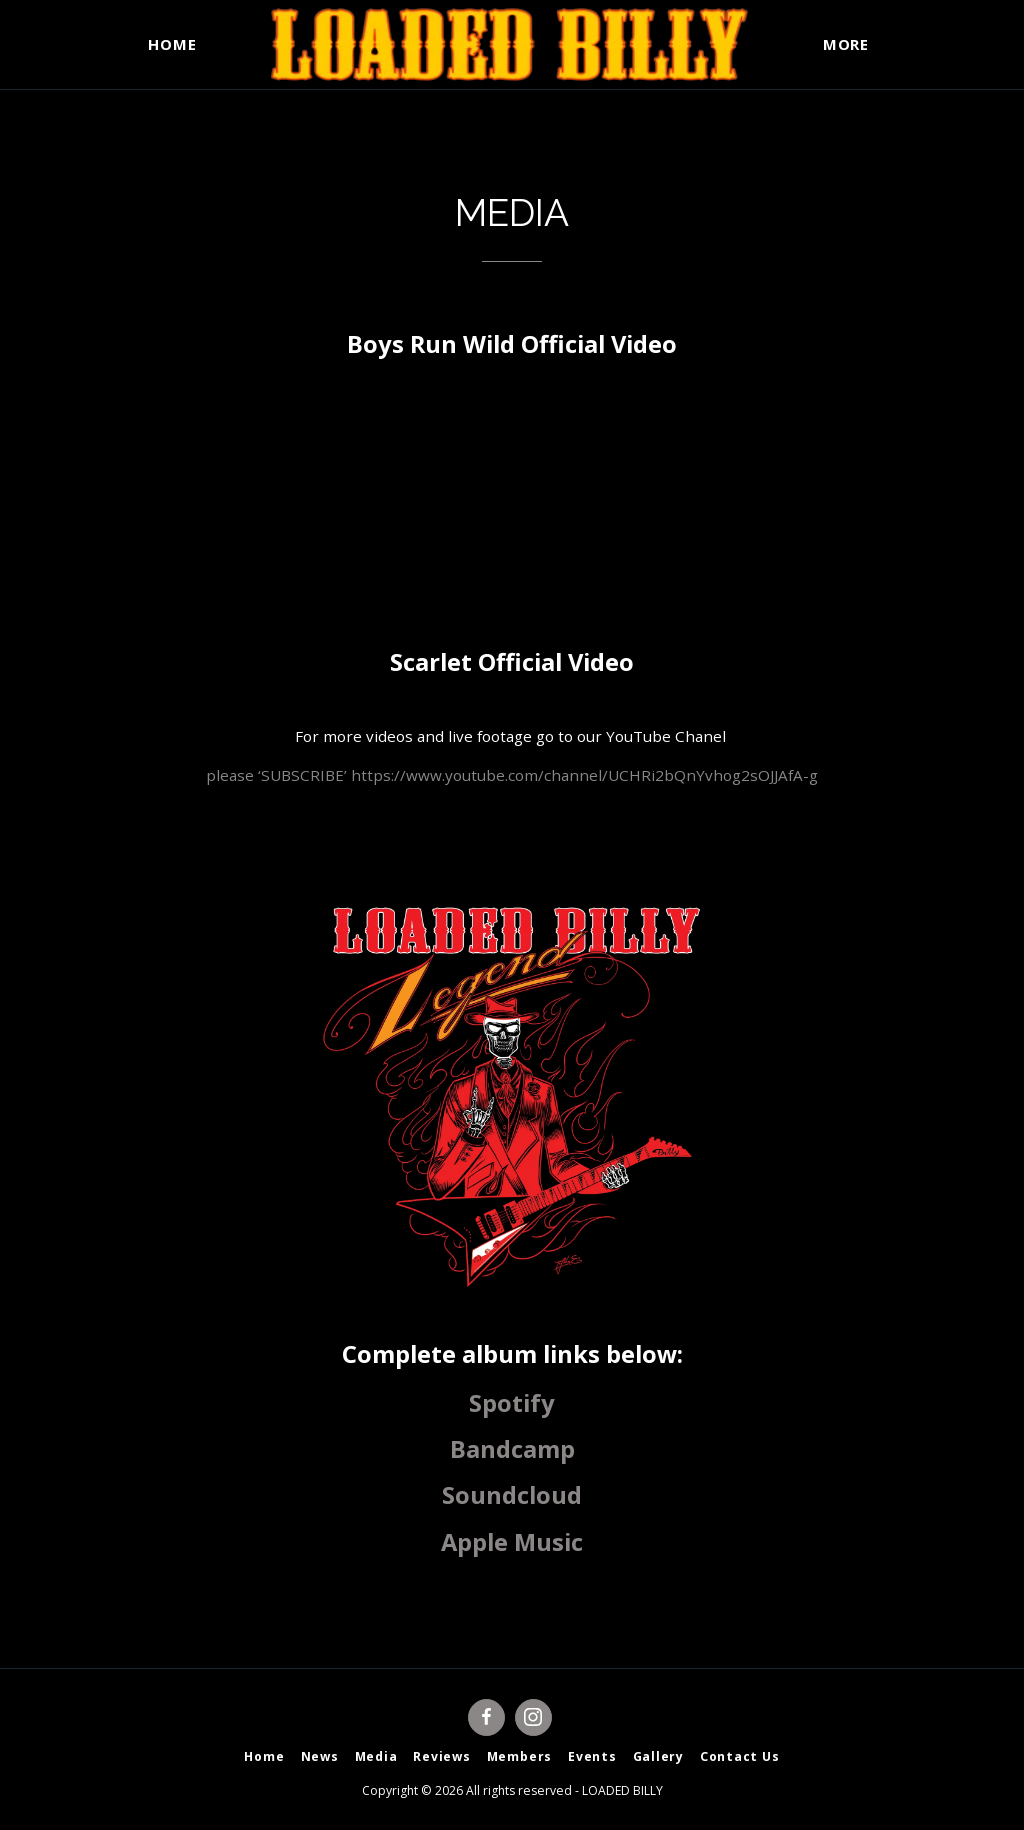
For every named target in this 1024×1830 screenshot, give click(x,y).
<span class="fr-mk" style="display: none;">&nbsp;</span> (512, 536)
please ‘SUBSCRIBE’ (278, 775)
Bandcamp (512, 1449)
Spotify (512, 1403)
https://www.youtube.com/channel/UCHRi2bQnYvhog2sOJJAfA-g (584, 775)
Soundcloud (512, 1495)
